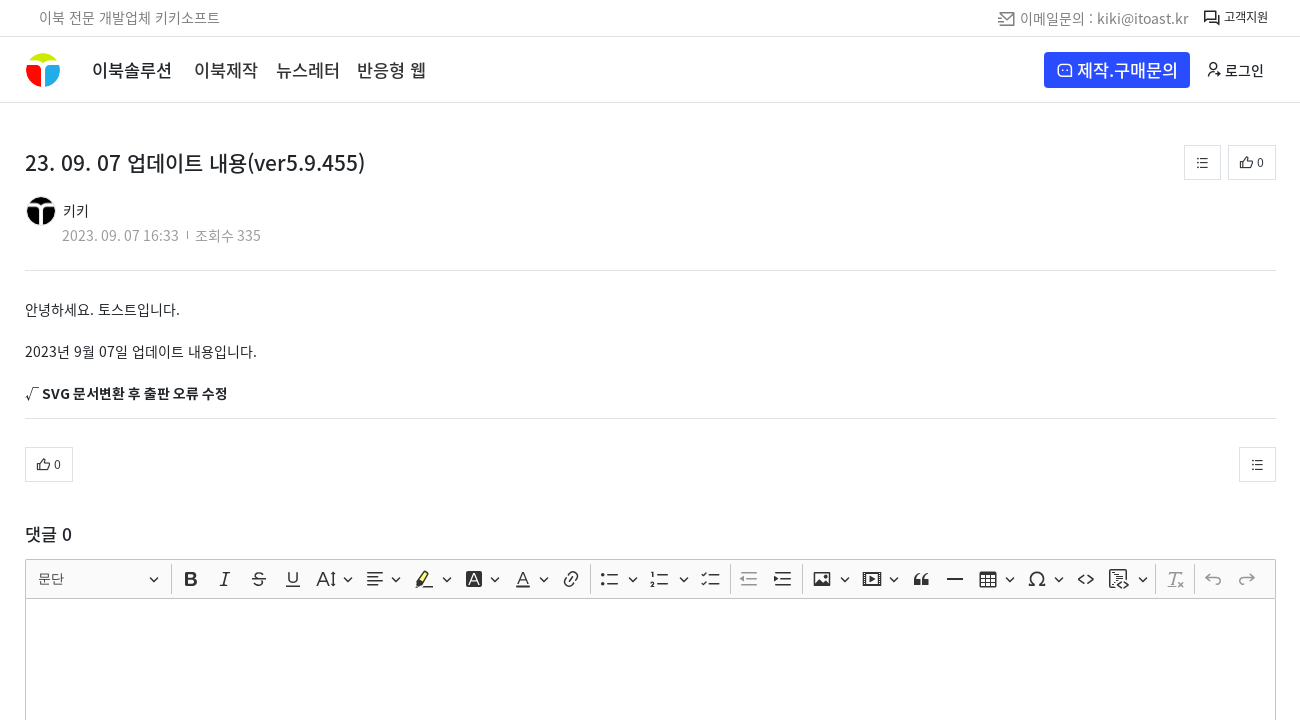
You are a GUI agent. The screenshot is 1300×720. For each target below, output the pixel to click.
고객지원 (1235, 18)
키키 (76, 210)
